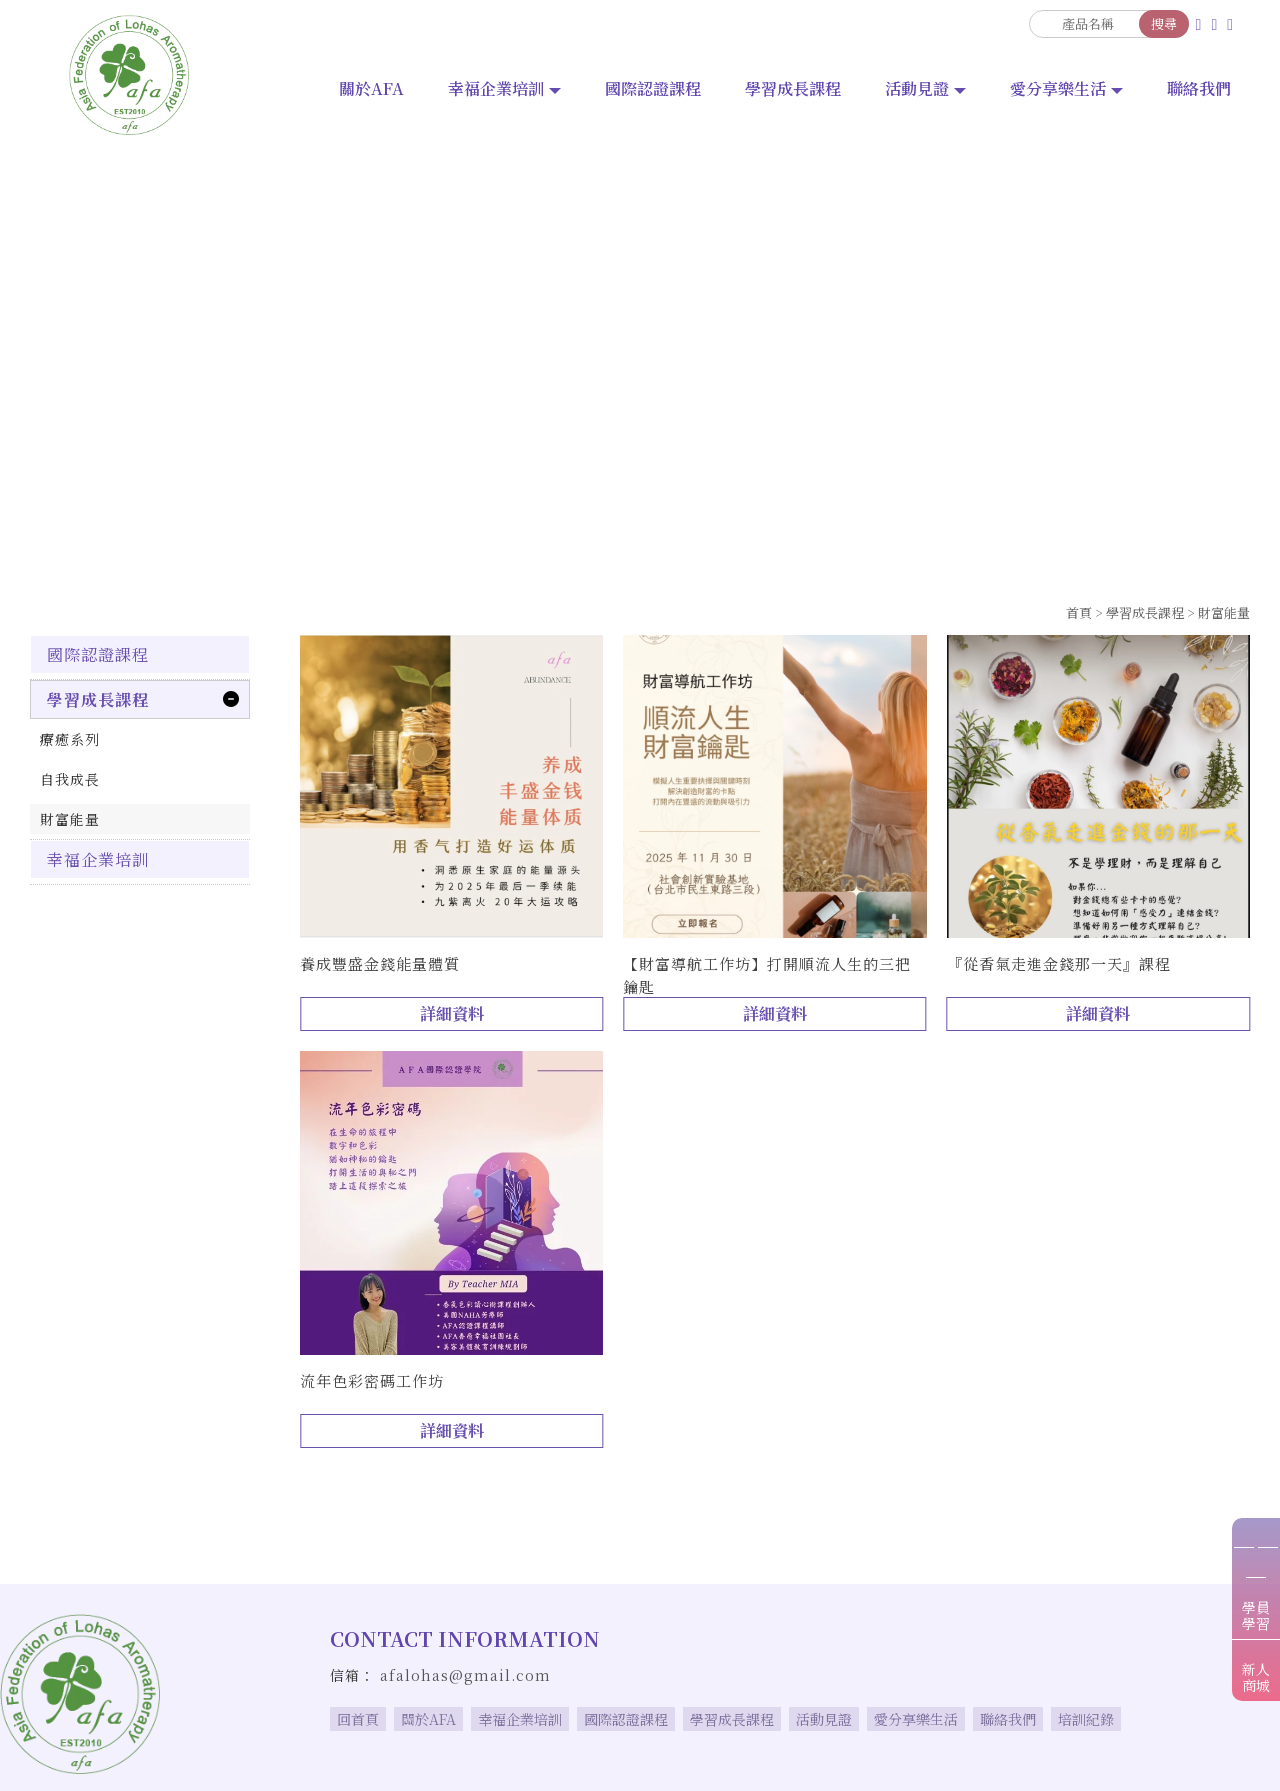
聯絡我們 (1199, 88)
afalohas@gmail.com (465, 1675)
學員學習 (1256, 1615)
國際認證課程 (653, 88)
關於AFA (371, 88)
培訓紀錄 (1086, 1719)
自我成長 (70, 779)
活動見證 (917, 88)
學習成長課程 (793, 88)
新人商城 (1256, 1677)
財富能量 (1224, 612)
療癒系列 (70, 739)
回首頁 (358, 1719)
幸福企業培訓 (496, 88)
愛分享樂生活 (1058, 88)
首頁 (1079, 612)
